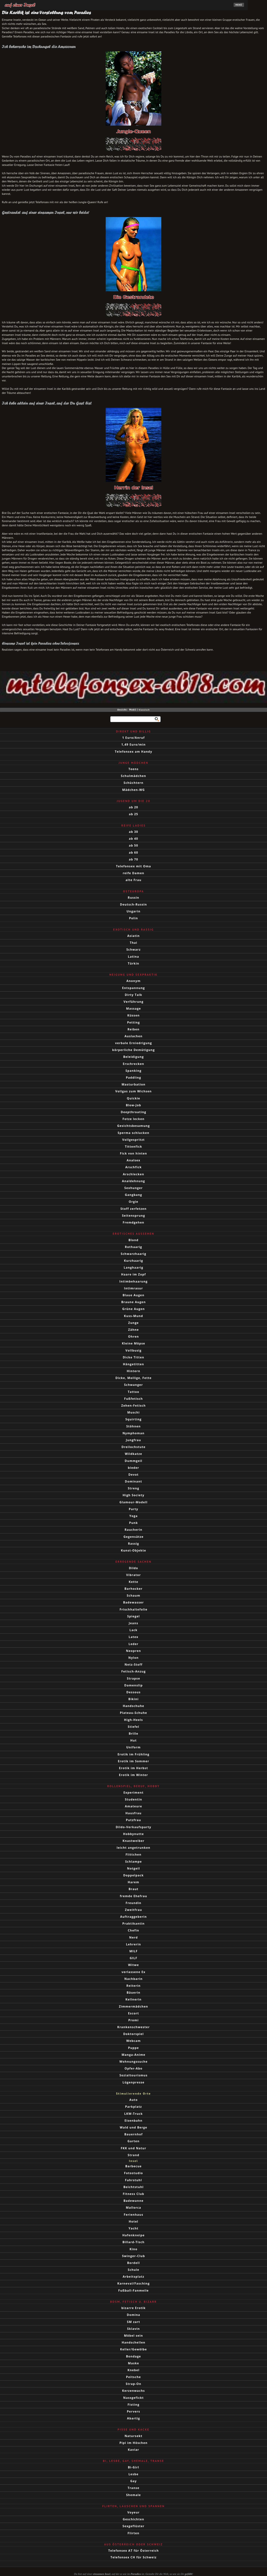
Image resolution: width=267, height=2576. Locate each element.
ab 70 (133, 859)
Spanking (133, 1071)
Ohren (133, 1336)
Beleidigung (133, 1057)
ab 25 (133, 814)
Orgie (133, 1202)
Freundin (133, 1903)
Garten (133, 2141)
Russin (133, 898)
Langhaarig (133, 1267)
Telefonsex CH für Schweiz (134, 2557)
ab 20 (133, 807)
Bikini (133, 1699)
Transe (133, 2488)
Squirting (133, 1419)
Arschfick (133, 1167)
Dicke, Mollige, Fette (133, 1378)
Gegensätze (133, 1537)
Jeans (133, 1623)
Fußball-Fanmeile (133, 2290)
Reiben (134, 1029)
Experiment (133, 1792)
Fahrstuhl (133, 2180)
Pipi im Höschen (133, 2443)
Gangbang (133, 1195)
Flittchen (133, 1854)
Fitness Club (133, 2194)
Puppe (133, 2048)
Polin (133, 918)
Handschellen (133, 2342)
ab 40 (133, 839)
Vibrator (133, 1575)
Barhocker (133, 1589)
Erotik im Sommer (133, 1761)
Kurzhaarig (133, 1261)
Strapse (133, 1678)
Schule (133, 2270)
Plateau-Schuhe (133, 1713)
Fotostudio (133, 2173)
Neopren (133, 1651)
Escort (133, 2013)
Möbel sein (133, 2336)
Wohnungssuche (133, 2062)
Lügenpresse (133, 2082)
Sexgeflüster (133, 2526)
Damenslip (133, 1685)
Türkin (133, 963)
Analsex (133, 1160)
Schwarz (133, 949)
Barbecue (133, 2166)
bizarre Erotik (133, 2308)
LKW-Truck (133, 2114)
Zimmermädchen (133, 2006)
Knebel (134, 2370)
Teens (133, 769)
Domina (133, 2315)
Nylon (133, 1658)
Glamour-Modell (133, 1502)
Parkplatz (133, 2107)
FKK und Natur (133, 2148)
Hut (133, 1740)
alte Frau (133, 880)
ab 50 (133, 845)
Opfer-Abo (133, 2068)
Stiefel (133, 1727)
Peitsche (133, 2377)
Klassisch (144, 709)
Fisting (133, 2405)
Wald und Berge (133, 2127)
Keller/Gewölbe (133, 2349)
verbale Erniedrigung (133, 1043)
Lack (133, 1630)
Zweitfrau (133, 1910)
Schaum (133, 1595)
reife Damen (133, 873)
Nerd (133, 1937)
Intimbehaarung (133, 1281)
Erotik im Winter (133, 1775)
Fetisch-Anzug (133, 1671)
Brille (133, 1733)
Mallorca (133, 2208)
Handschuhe (133, 1706)
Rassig (133, 1544)
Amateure (133, 1806)
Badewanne (133, 2201)
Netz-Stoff (133, 1664)
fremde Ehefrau (133, 1896)
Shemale (133, 2495)
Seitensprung (133, 1216)
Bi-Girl (133, 2467)
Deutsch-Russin (133, 904)
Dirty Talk (133, 995)
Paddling (133, 1077)
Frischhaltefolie (133, 1609)
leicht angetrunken (133, 1848)
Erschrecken (133, 1064)
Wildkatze (133, 1454)
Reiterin (133, 1986)
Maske (133, 2363)
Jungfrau (133, 1440)
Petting (133, 1022)
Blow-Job (133, 1105)
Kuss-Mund (133, 1316)
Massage (133, 1008)
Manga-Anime (133, 2055)
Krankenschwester (133, 2027)
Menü (238, 4)
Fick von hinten (133, 1153)
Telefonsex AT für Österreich (133, 2551)
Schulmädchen (133, 776)
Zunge (133, 1323)
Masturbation (134, 1084)
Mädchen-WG (133, 790)
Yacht (133, 2228)
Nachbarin (133, 1979)
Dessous (133, 1692)
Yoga (133, 1516)
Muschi (133, 1412)
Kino (133, 2249)
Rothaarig (133, 1247)
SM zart (133, 2322)
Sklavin (133, 2329)
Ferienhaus (133, 2215)
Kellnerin (134, 1999)
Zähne (133, 1330)
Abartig (133, 2418)
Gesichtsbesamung (133, 1126)
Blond (133, 1240)
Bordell (133, 2263)
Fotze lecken (134, 1119)
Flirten (133, 2533)
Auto (133, 2100)
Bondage (133, 2356)
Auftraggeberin (133, 1917)
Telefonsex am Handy (133, 752)
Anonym (133, 981)
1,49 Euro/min (133, 744)
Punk (133, 1523)
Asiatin (133, 936)
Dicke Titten (133, 1357)
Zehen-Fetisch (133, 1405)
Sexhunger (133, 1188)
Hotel (133, 2221)
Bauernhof (133, 2134)
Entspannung (133, 988)
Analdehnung (133, 1181)
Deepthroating (133, 1112)
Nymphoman (134, 1433)
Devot (133, 1475)
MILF (133, 1951)
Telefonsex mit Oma (133, 866)
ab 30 (133, 832)
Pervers (133, 2411)
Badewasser (133, 1602)
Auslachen (133, 1036)
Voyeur (133, 2512)
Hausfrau (134, 1813)
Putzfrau (133, 1820)
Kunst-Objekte (133, 1550)
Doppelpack (133, 1875)
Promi (133, 2020)
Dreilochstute (133, 1447)
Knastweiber (133, 1841)
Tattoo (133, 1392)
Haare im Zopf (133, 1274)
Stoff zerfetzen (133, 1209)
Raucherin (133, 1530)
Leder (133, 1644)
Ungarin (133, 911)
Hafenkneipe (133, 2235)
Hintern (133, 1371)
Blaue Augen (133, 1295)
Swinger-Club (133, 2256)
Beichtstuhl (133, 2187)
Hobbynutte (133, 1834)
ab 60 (133, 852)
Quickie (133, 1098)
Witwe (133, 1965)
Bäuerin (133, 1992)
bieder (133, 1468)
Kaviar (133, 2450)
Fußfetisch (133, 1399)
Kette (133, 1582)
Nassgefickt (133, 2398)
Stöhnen (133, 1426)
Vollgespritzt (133, 1140)
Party (133, 1509)
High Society (133, 1495)
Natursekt (133, 2436)
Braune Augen (133, 1302)
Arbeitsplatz (133, 2277)
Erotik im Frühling (133, 1754)
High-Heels (133, 1720)
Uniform (133, 1747)
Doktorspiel (133, 2034)
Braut (133, 1889)
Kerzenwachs (133, 2391)
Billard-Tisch (133, 2242)
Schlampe (133, 1862)
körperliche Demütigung (133, 1050)
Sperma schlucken (133, 1133)
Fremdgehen (133, 1222)
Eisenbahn (134, 2120)
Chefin (133, 1930)
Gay (133, 2481)
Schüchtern (134, 783)
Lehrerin (133, 1944)
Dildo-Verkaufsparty (133, 1827)
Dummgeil (133, 1461)
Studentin (133, 1799)
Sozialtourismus (133, 2075)
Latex (133, 1637)
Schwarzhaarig (133, 1254)
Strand (133, 2155)
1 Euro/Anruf (133, 738)
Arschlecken (133, 1174)
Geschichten (133, 2519)
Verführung (133, 1002)
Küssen (133, 1015)
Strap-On (133, 2384)
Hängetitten (133, 1364)
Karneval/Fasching (133, 2283)
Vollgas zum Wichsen (133, 1091)
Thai (133, 943)
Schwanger (133, 1385)
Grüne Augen (133, 1309)
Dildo (133, 1568)
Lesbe (133, 2474)
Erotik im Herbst (133, 1768)
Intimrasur (133, 1288)
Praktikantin (133, 1923)
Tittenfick (133, 1146)
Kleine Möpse (133, 1343)
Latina (133, 957)
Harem (133, 1882)
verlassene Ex (134, 1972)
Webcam (133, 2041)
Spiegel (133, 1616)
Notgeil (133, 1868)
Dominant (133, 1481)
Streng (133, 1488)
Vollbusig (134, 1350)
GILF (133, 1958)
